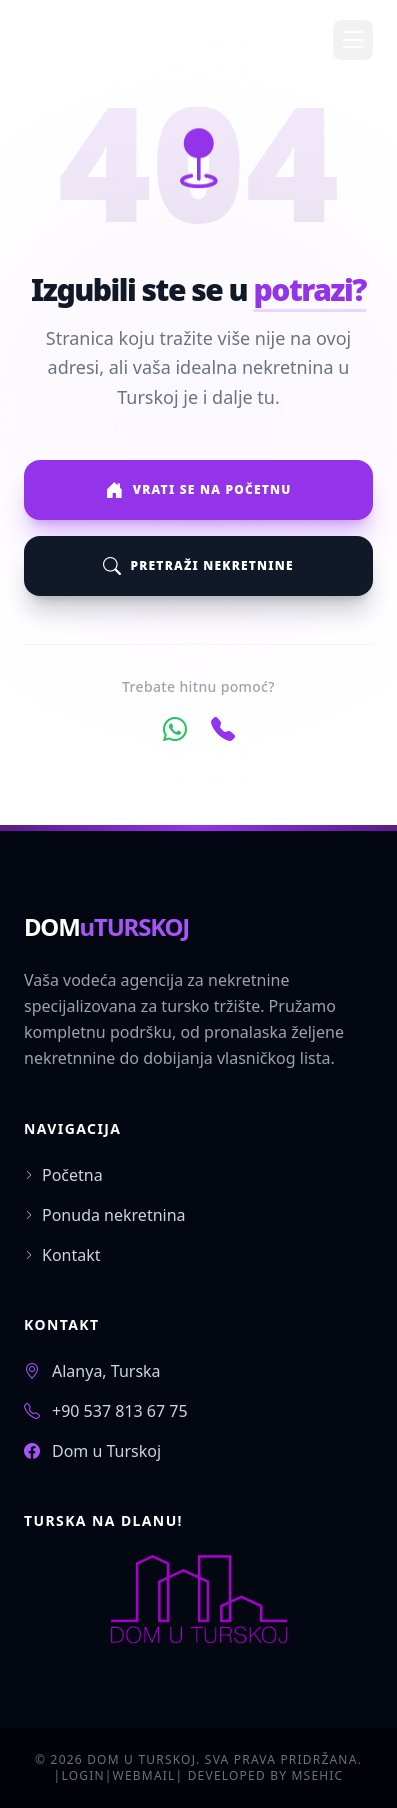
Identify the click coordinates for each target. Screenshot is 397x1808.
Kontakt (62, 1255)
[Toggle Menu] (353, 40)
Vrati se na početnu (198, 490)
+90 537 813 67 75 (120, 1411)
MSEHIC (318, 1775)
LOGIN (82, 1775)
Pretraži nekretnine (198, 566)
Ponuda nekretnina (105, 1215)
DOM (106, 926)
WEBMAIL (144, 1775)
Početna (63, 1175)
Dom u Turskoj (106, 1451)
